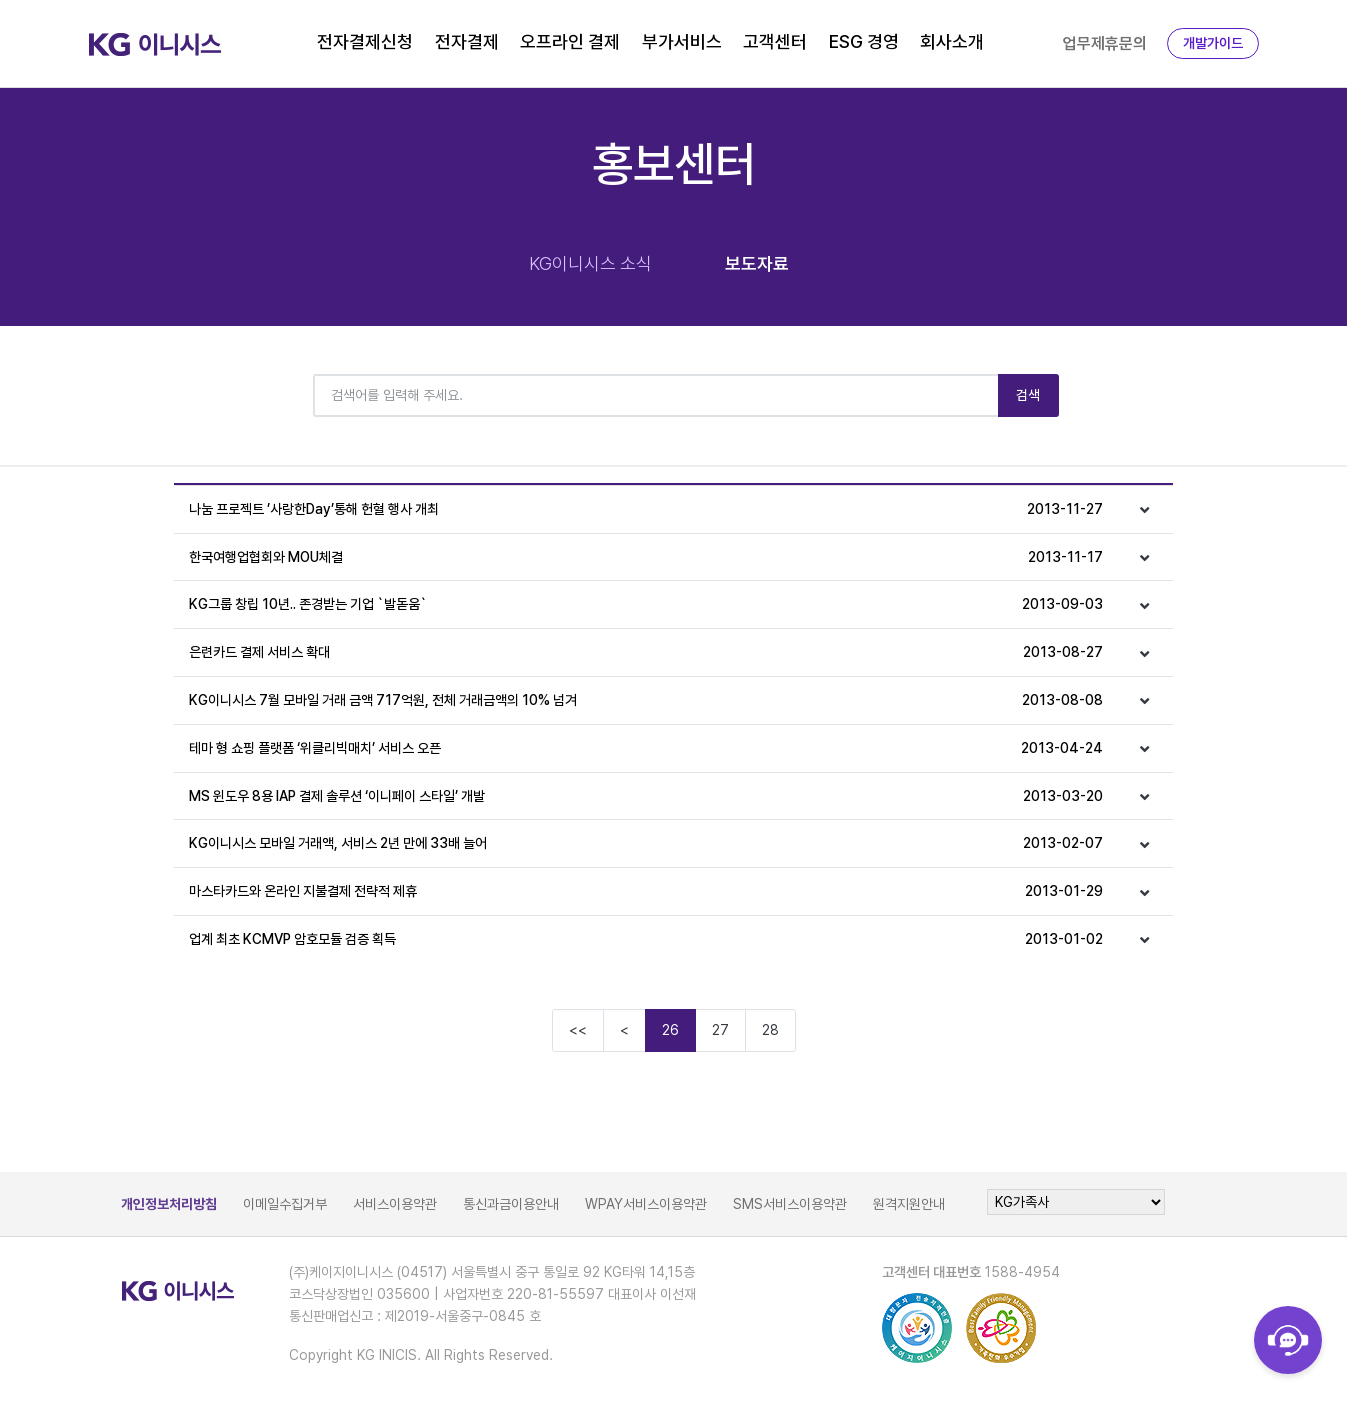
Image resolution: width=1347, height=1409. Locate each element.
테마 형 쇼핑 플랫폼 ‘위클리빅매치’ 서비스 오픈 (646, 748)
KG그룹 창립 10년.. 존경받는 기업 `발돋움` (646, 604)
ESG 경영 (864, 41)
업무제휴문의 (1105, 43)
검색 (1028, 395)
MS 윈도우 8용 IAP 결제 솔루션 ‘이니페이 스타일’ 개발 (646, 796)
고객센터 (775, 41)
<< (578, 1030)
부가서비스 (682, 41)
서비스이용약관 (395, 1204)
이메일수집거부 (285, 1204)
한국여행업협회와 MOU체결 (646, 557)
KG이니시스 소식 (590, 263)
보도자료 (757, 263)
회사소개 (952, 41)
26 (670, 1030)
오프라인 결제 (570, 41)
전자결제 (467, 41)
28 (770, 1030)
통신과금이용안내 (511, 1204)
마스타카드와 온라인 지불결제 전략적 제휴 (646, 891)
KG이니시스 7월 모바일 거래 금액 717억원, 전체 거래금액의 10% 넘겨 (646, 700)
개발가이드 (1213, 43)
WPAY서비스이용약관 (646, 1204)
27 (720, 1030)
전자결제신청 (365, 41)
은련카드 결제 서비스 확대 (646, 652)
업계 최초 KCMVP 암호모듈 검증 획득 (646, 939)
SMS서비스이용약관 (790, 1204)
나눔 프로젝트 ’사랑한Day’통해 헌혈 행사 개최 (646, 509)
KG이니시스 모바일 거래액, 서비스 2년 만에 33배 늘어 (646, 843)
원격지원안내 (909, 1204)
